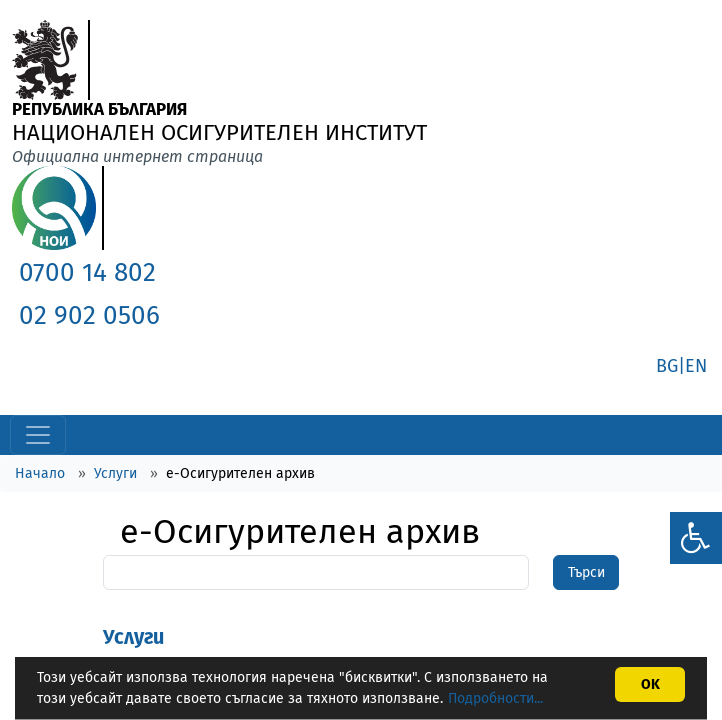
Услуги (115, 473)
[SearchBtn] (586, 572)
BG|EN (681, 366)
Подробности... (495, 698)
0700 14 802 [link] (87, 272)
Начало (40, 473)
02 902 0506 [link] (89, 315)
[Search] (316, 572)
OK (650, 684)
